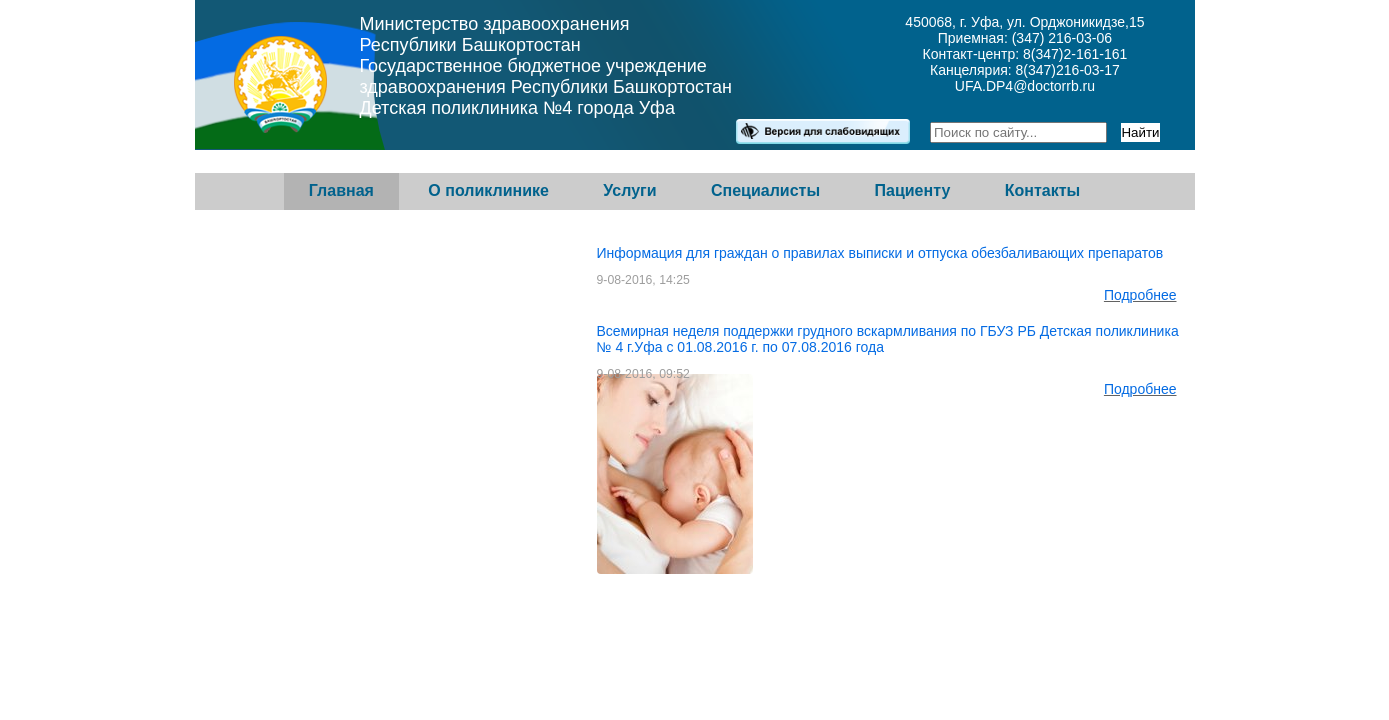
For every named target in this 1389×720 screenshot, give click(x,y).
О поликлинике (488, 190)
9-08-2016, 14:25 (643, 280)
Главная (341, 190)
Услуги (629, 190)
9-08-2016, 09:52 (643, 374)
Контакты (1042, 190)
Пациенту (913, 190)
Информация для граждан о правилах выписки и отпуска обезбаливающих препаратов (880, 253)
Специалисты (765, 190)
